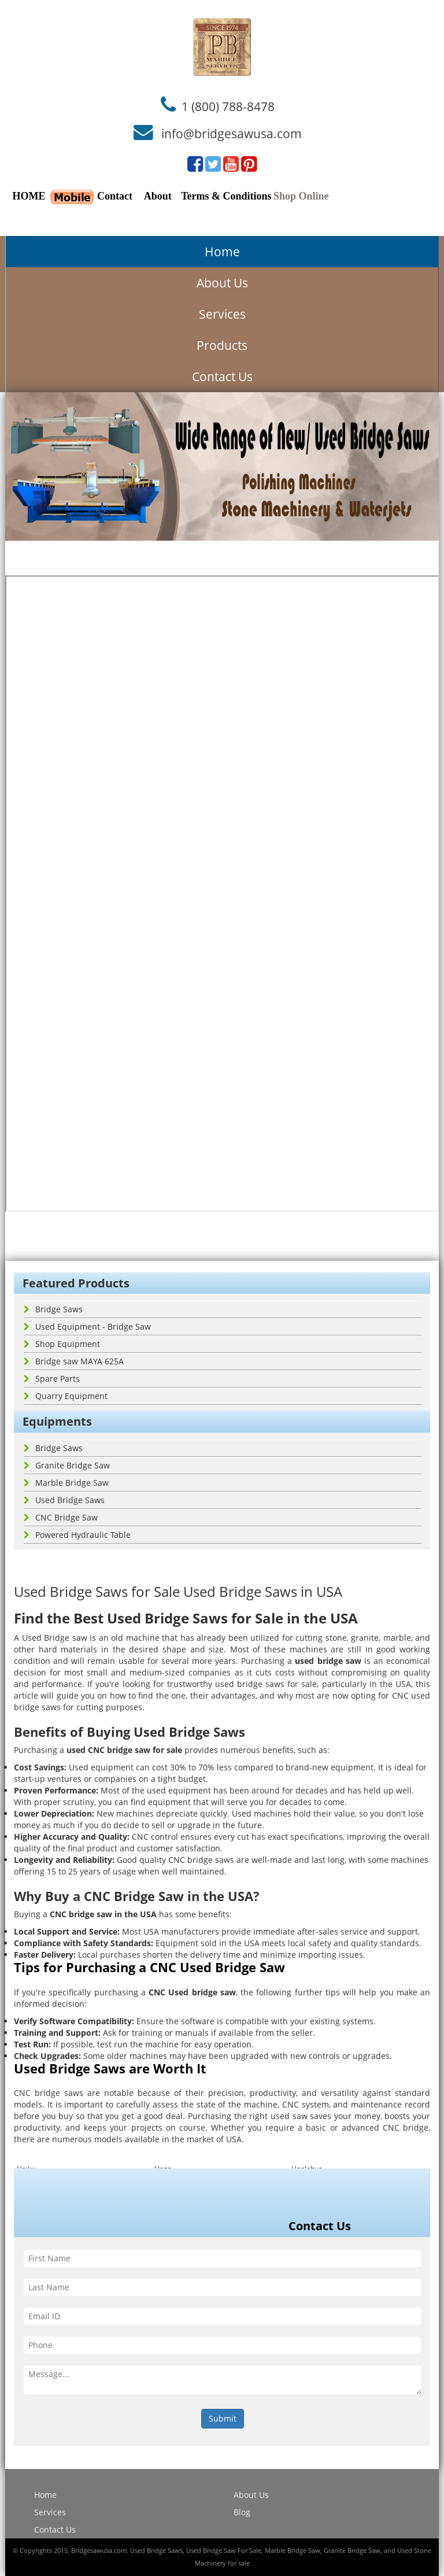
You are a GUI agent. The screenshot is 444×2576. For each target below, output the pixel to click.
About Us (222, 283)
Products (222, 345)
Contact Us (222, 376)
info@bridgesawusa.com (231, 134)
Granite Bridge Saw (67, 1465)
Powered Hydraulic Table (77, 1534)
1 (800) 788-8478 (228, 106)
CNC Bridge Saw (61, 1517)
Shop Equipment (62, 1343)
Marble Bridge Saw (66, 1482)
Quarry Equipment (66, 1395)
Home (222, 251)
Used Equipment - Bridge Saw (87, 1326)
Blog (242, 2512)
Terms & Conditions (226, 196)
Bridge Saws (53, 1309)
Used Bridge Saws (64, 1499)
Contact (114, 196)
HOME (29, 196)
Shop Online (301, 196)
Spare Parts (52, 1378)
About (158, 196)
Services (222, 314)
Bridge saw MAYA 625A (74, 1361)
